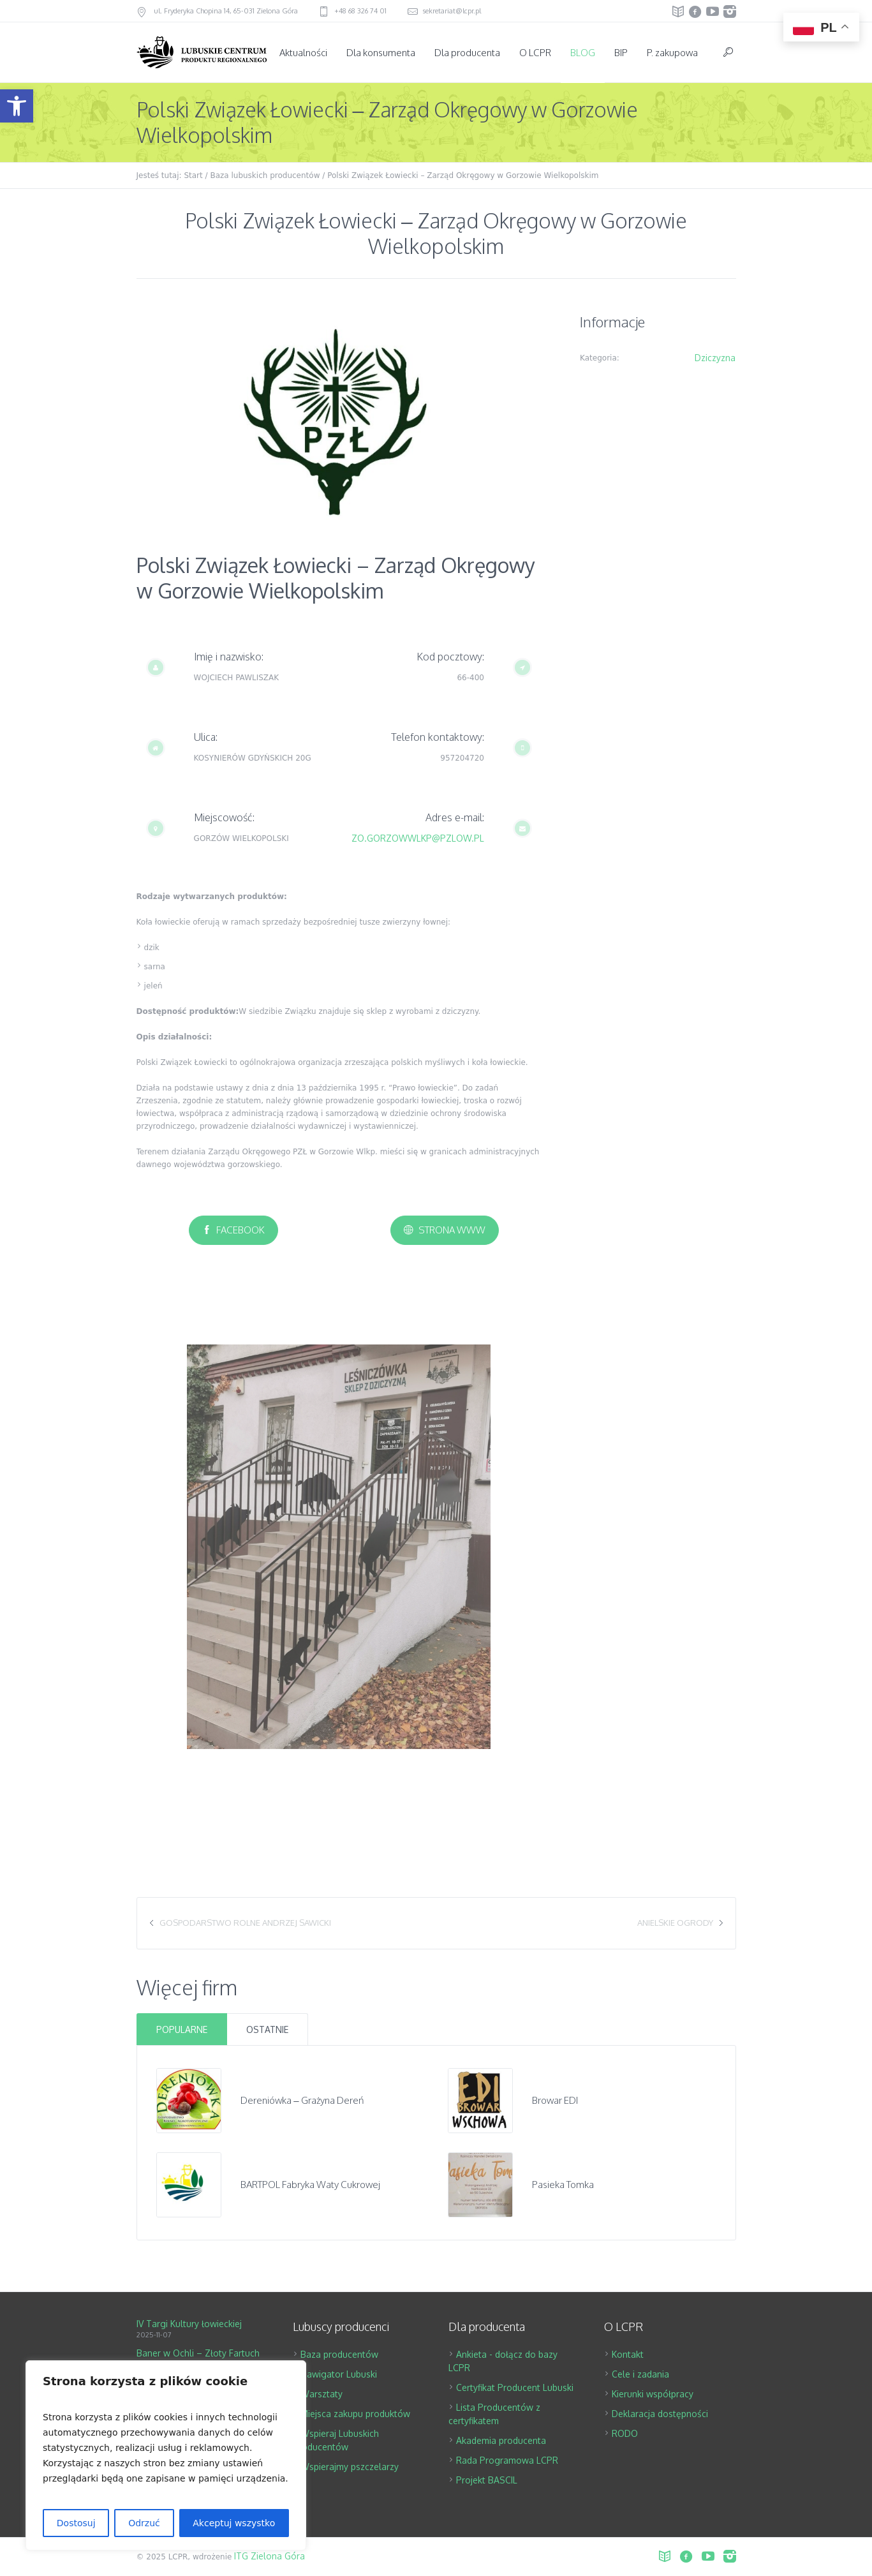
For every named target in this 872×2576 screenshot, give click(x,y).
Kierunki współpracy (652, 2393)
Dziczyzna (715, 357)
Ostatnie (267, 2029)
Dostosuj (76, 2523)
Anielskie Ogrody (675, 1922)
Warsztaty (321, 2393)
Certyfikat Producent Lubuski (514, 2387)
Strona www (451, 1230)
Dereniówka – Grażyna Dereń (301, 2100)
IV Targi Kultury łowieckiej (189, 2323)
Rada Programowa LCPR (507, 2460)
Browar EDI (555, 2100)
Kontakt (628, 2354)
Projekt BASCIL (486, 2480)
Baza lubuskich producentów (265, 175)
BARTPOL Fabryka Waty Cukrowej (310, 2184)
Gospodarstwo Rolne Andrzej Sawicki (245, 1922)
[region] (166, 2455)
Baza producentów (339, 2354)
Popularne (181, 2029)
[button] (16, 106)
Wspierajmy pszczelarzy (349, 2466)
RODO (625, 2433)
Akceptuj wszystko (234, 2523)
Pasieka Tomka (563, 2184)
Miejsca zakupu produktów (355, 2413)
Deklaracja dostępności (660, 2413)
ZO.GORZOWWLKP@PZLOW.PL (417, 838)
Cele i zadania (640, 2374)
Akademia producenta (501, 2440)
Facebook (240, 1230)
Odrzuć (144, 2523)
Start (193, 175)
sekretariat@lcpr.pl (452, 10)
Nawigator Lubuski (338, 2374)
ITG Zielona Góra (269, 2555)
